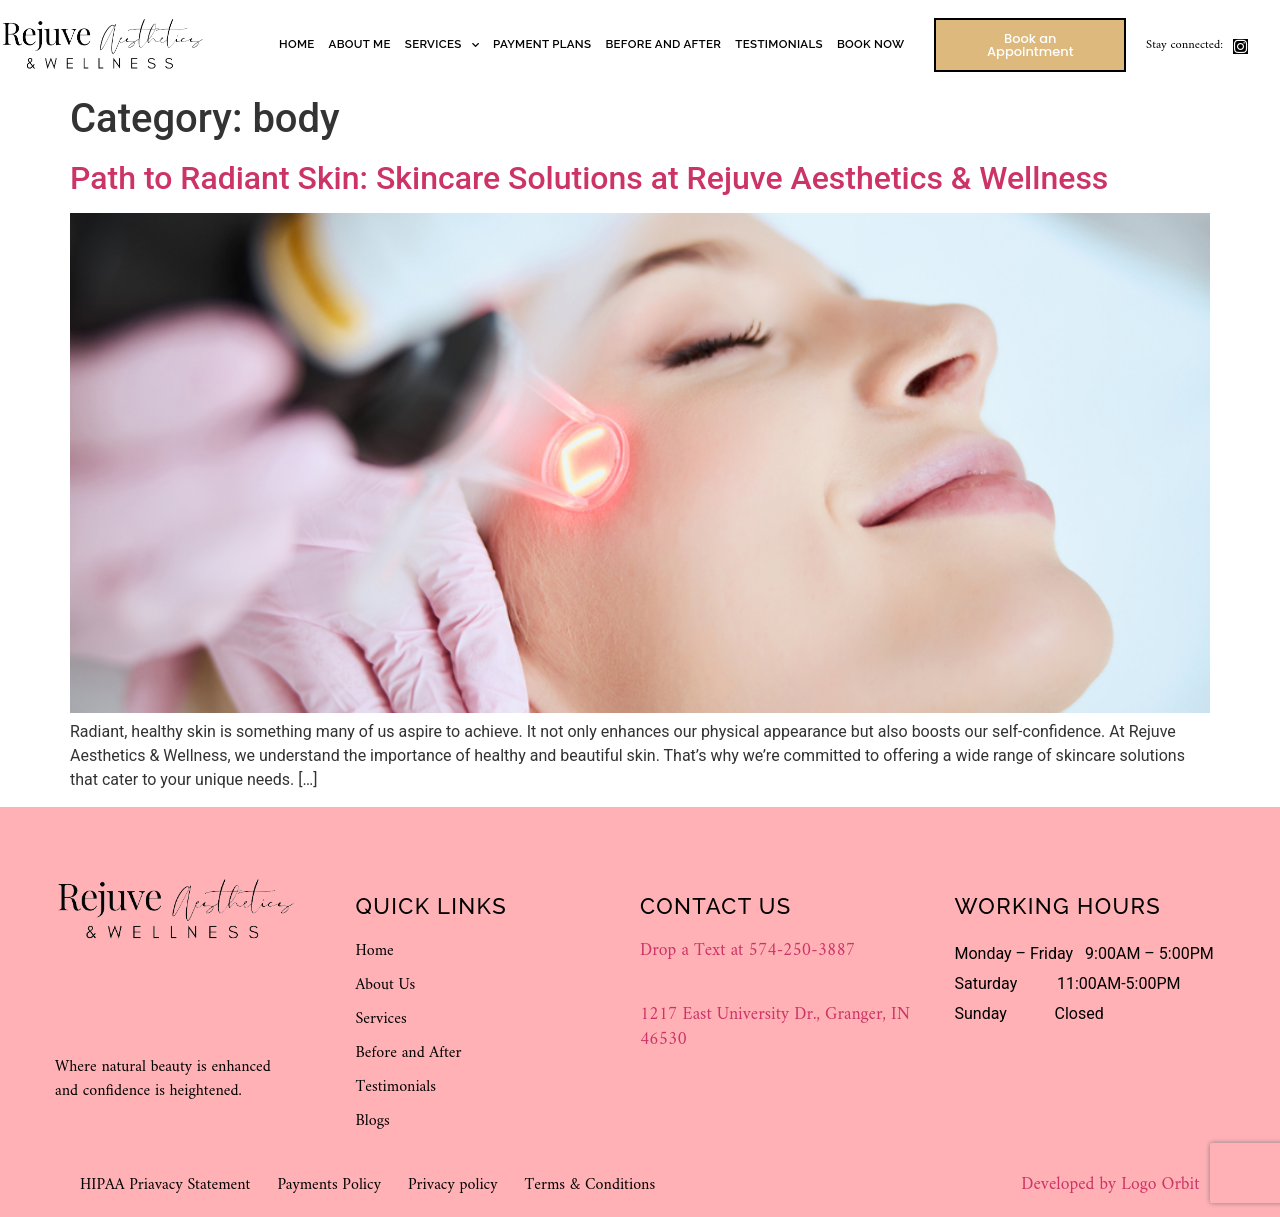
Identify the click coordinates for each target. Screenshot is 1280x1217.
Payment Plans (542, 45)
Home (297, 45)
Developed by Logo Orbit (1110, 1184)
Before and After (663, 45)
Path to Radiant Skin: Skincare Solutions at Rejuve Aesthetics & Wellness (589, 178)
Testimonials (779, 45)
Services (442, 45)
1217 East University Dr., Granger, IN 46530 (775, 1027)
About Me (360, 45)
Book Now (870, 45)
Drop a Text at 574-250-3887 (747, 950)
